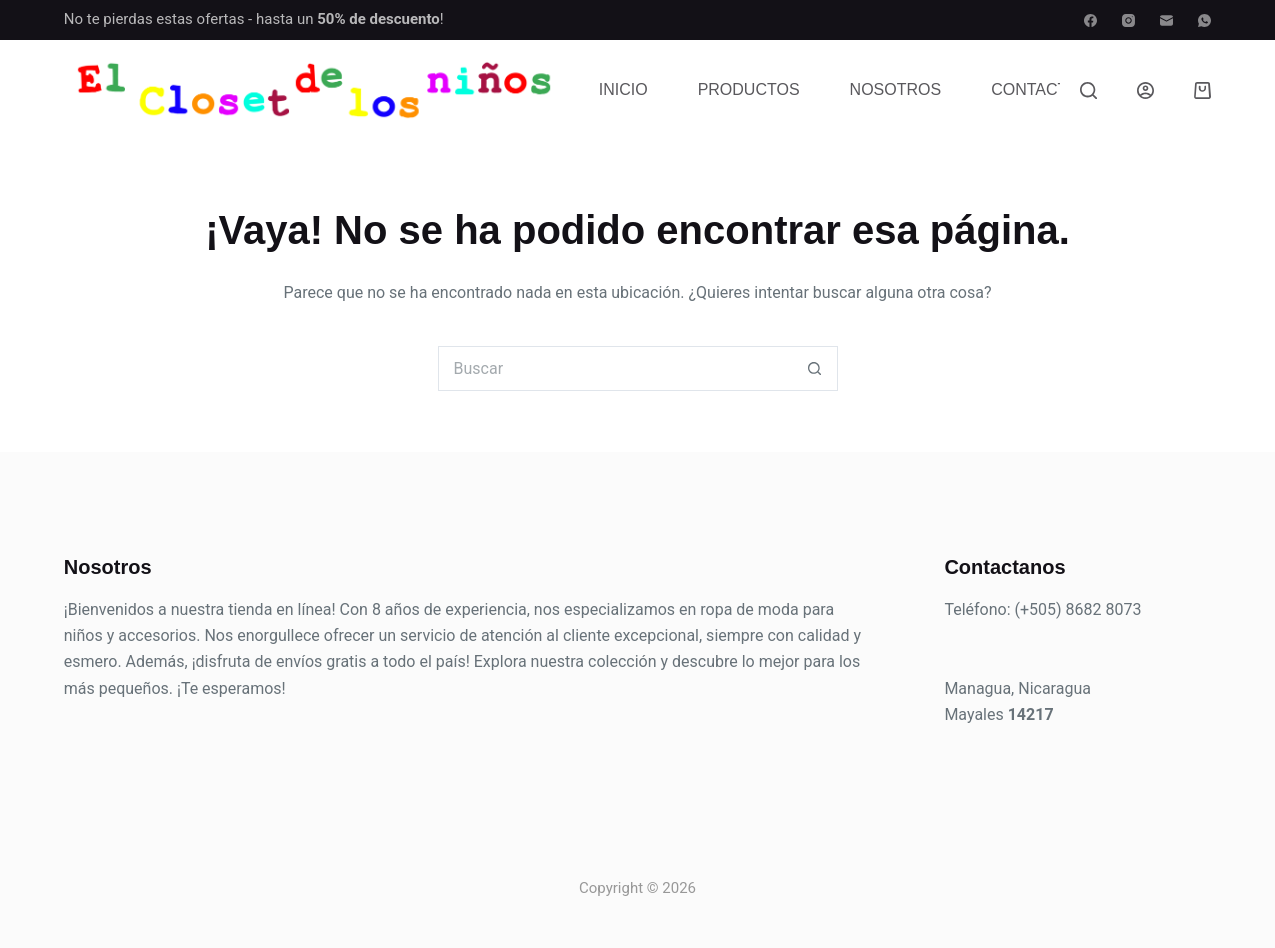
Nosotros (896, 89)
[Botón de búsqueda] (815, 368)
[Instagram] (1128, 20)
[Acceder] (1145, 90)
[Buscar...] (615, 368)
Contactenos (1051, 89)
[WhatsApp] (1204, 20)
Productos (749, 89)
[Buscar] (1088, 90)
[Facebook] (1090, 20)
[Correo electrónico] (1166, 20)
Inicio (623, 89)
